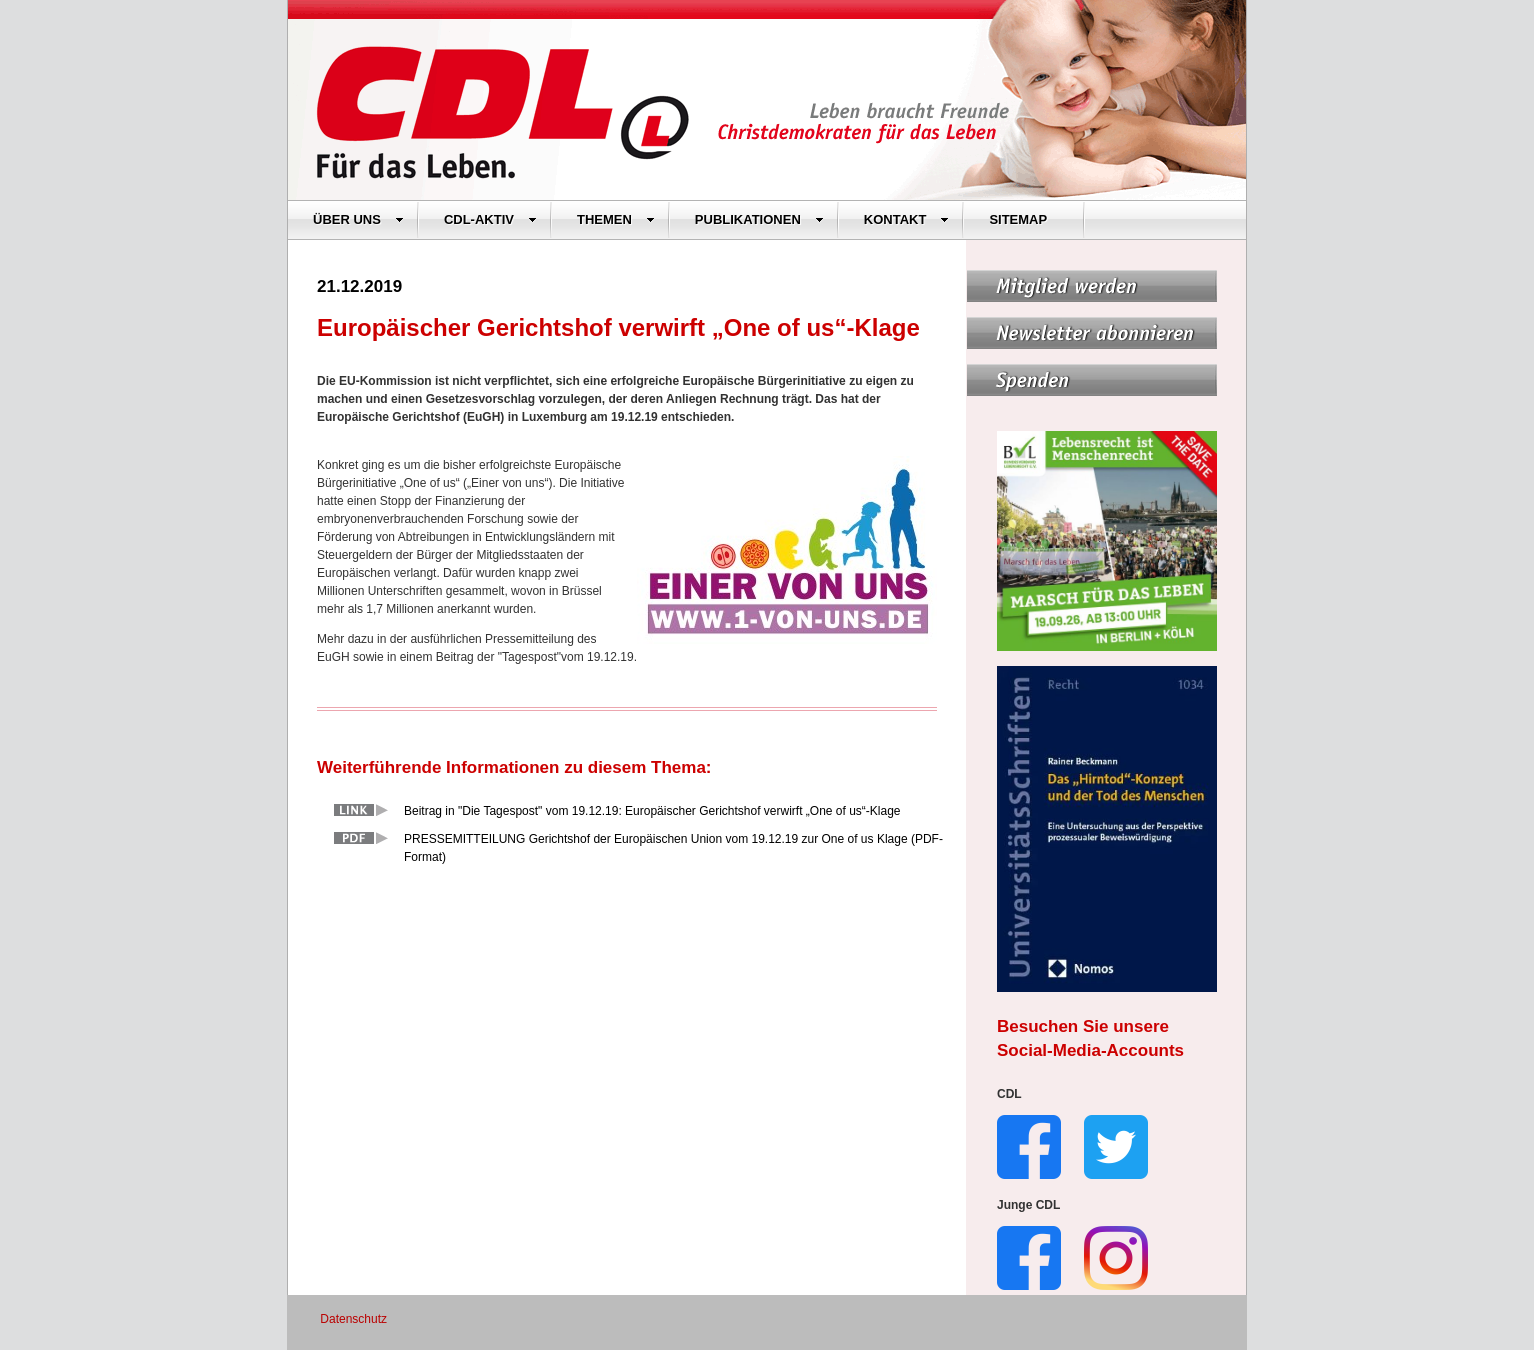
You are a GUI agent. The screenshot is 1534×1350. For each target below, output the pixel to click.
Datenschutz (353, 1319)
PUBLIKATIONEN (759, 219)
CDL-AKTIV (490, 219)
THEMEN (616, 219)
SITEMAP (1018, 219)
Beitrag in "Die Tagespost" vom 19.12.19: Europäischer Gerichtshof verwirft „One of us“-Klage (652, 811)
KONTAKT (907, 219)
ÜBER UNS (358, 219)
